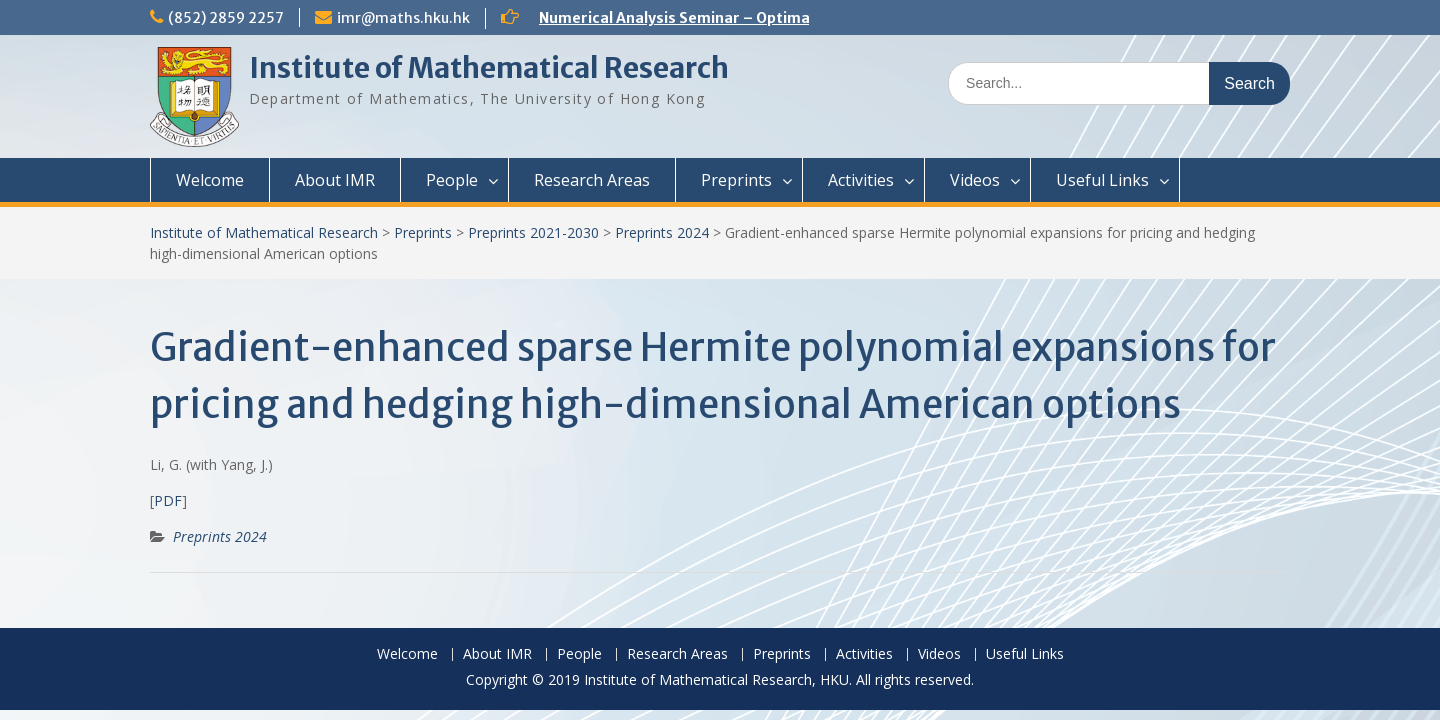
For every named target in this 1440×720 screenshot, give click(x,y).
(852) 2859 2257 (226, 18)
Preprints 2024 (662, 232)
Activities (861, 180)
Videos (975, 180)
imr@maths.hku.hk (403, 18)
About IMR (335, 180)
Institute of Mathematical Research (489, 68)
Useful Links (1102, 180)
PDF (168, 500)
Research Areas (592, 180)
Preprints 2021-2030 (533, 232)
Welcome (210, 180)
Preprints (736, 180)
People (452, 180)
